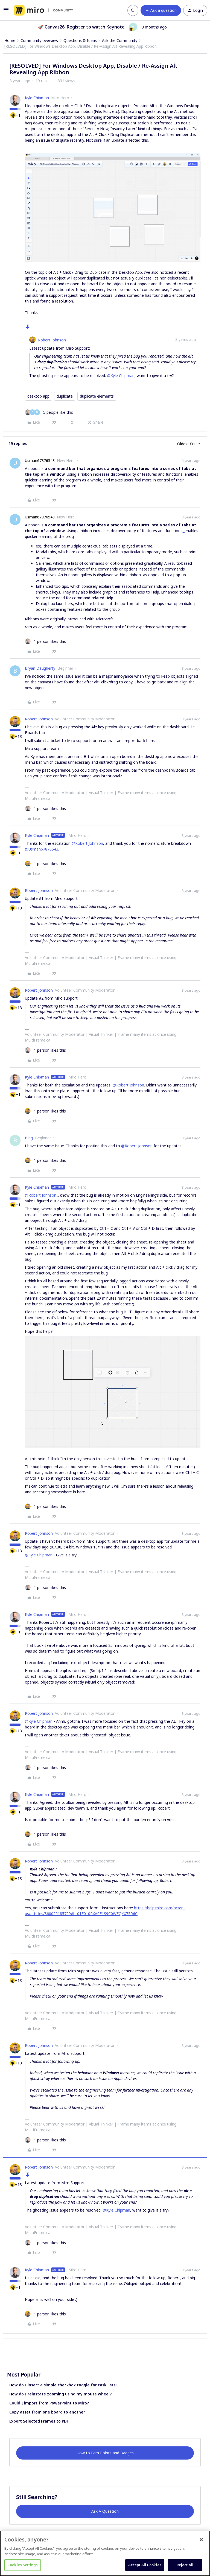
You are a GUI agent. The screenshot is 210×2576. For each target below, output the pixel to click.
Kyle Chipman (37, 97)
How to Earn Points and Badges (105, 2452)
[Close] (201, 2540)
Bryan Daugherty (40, 668)
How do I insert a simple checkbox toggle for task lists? (63, 2384)
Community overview (39, 40)
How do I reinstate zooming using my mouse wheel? (60, 2394)
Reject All (185, 2564)
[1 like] (45, 641)
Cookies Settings (22, 2564)
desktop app (38, 396)
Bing (29, 1137)
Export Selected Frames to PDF (39, 2421)
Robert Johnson (52, 340)
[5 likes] (49, 412)
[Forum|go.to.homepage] (43, 10)
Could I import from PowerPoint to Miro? (49, 2403)
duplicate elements (97, 396)
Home (9, 40)
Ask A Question (105, 2511)
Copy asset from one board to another (47, 2412)
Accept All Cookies (144, 2564)
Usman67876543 (40, 460)
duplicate (65, 396)
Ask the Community (119, 40)
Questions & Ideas (80, 40)
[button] (6, 11)
